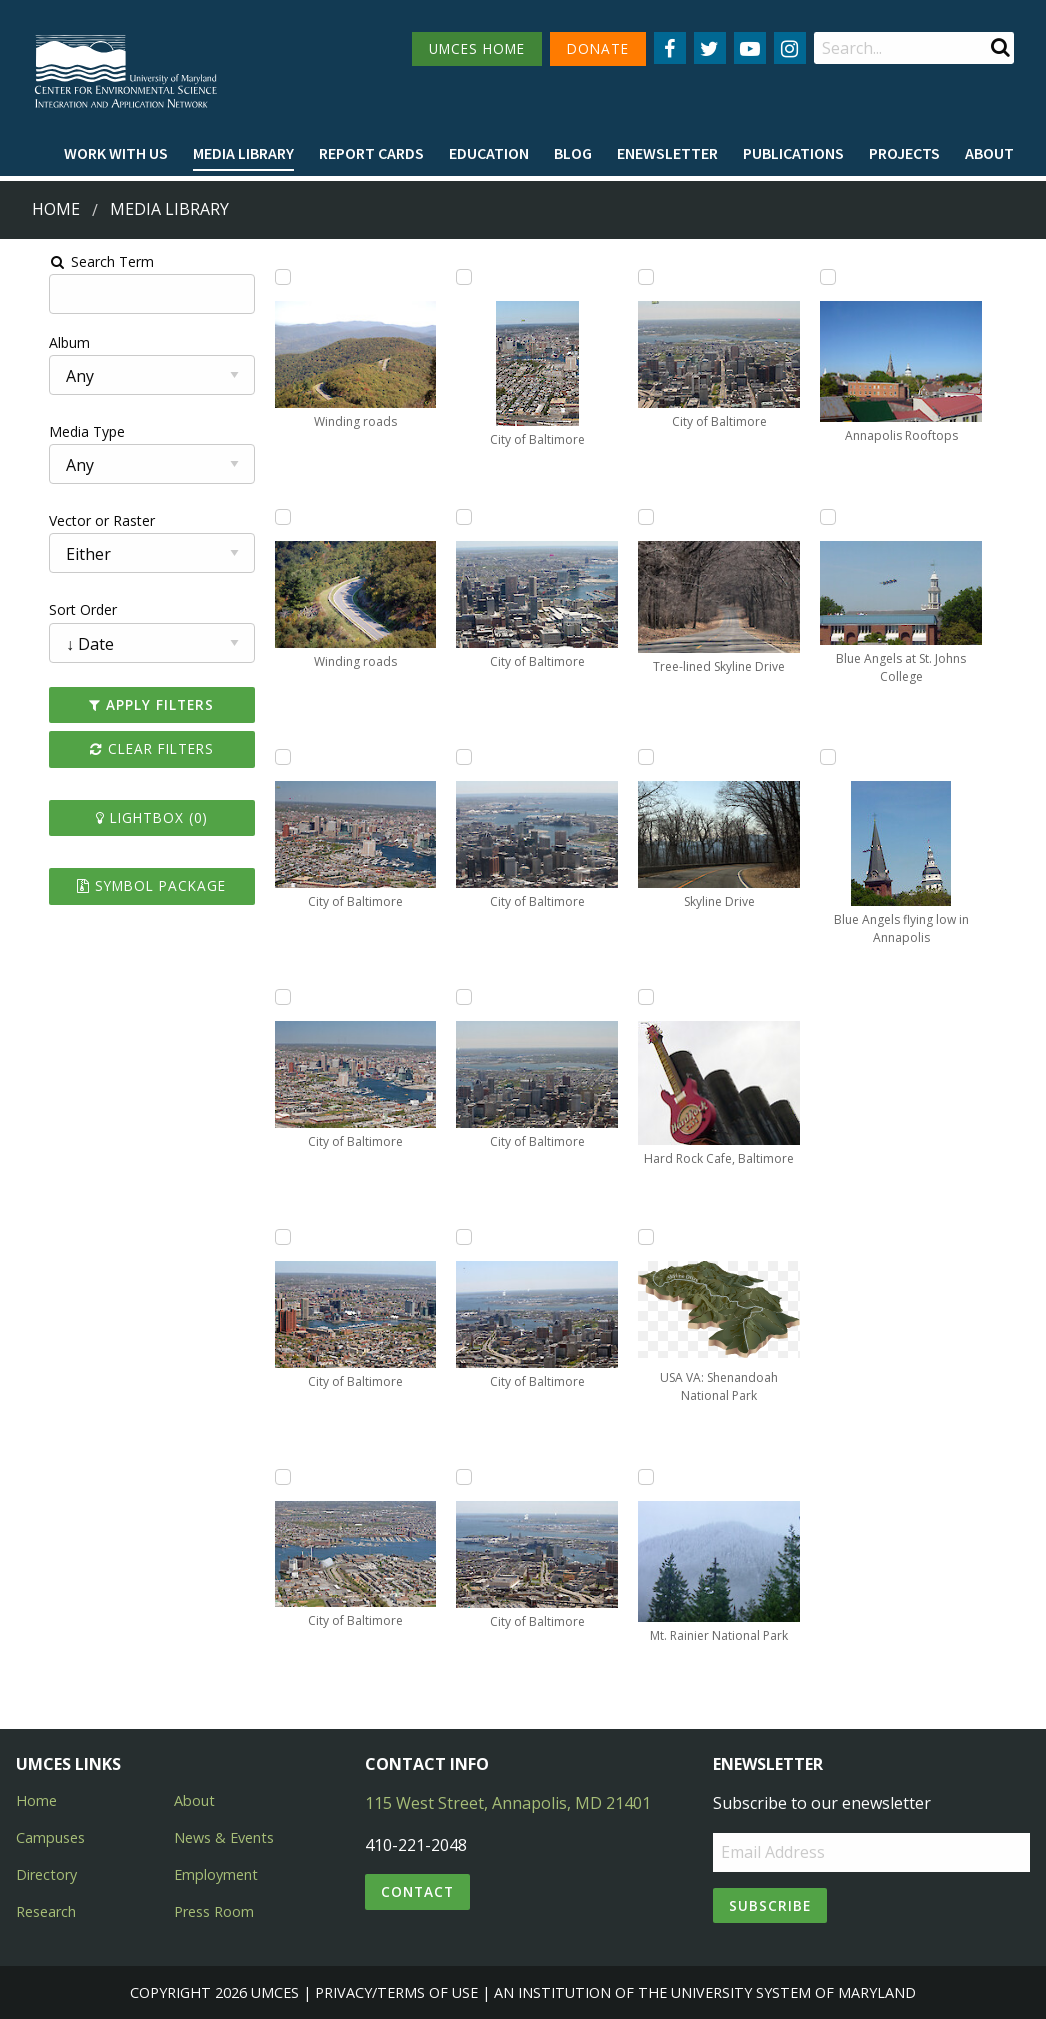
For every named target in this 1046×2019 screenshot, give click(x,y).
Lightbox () (123, 817)
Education (489, 153)
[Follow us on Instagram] (790, 48)
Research (46, 1911)
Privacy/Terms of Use (396, 1992)
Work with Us (116, 153)
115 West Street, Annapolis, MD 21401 (508, 1803)
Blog (573, 153)
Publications (793, 153)
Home (56, 209)
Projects (904, 153)
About (989, 153)
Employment (216, 1874)
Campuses (50, 1837)
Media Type (51, 431)
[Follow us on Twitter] (710, 48)
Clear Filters (123, 748)
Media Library (243, 153)
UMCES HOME (477, 48)
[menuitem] (116, 154)
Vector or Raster (66, 520)
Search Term (65, 261)
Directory (46, 1874)
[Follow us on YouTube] (750, 48)
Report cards (371, 153)
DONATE (598, 48)
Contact (417, 1891)
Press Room (214, 1911)
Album (33, 342)
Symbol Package (123, 885)
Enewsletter (667, 153)
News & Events (224, 1837)
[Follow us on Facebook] (670, 48)
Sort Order (47, 609)
